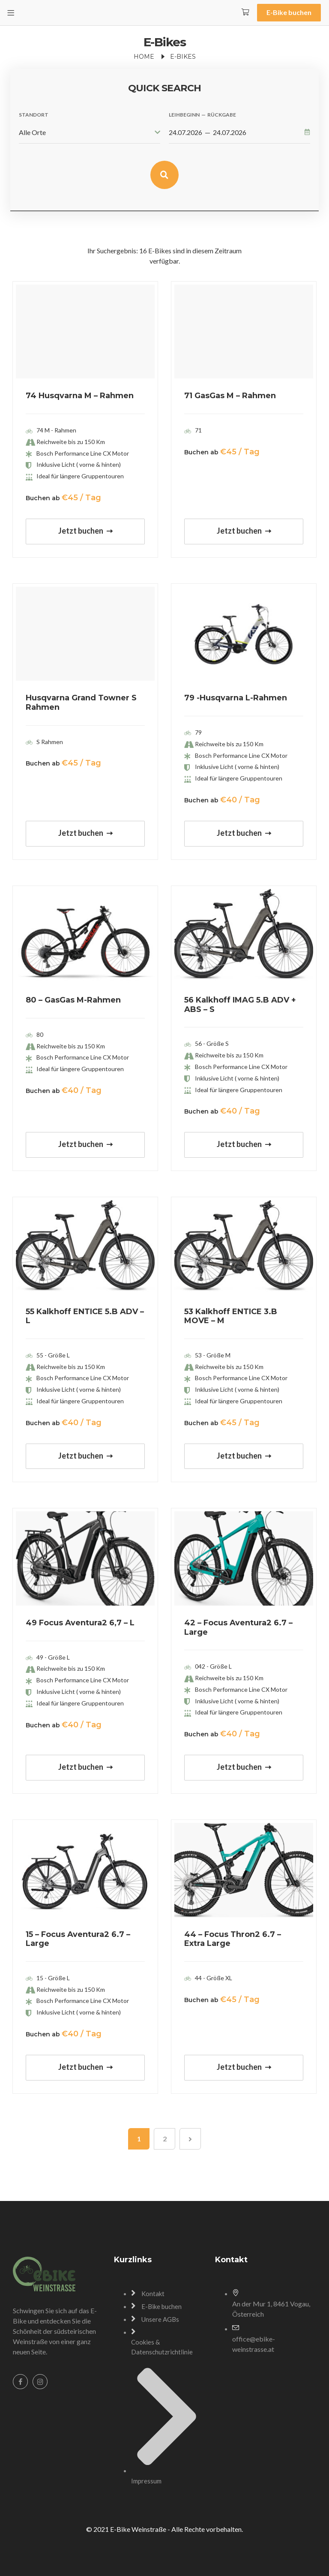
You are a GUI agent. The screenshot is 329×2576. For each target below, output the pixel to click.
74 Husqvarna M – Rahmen (80, 395)
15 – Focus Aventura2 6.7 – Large (78, 1939)
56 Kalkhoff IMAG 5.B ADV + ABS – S (240, 1004)
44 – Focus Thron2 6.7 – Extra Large (232, 1939)
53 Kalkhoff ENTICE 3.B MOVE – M (230, 1316)
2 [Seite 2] (165, 2139)
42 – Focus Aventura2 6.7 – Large (238, 1627)
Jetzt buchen (85, 530)
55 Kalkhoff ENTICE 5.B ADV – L (85, 1316)
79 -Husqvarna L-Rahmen (235, 698)
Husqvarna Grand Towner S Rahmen (81, 702)
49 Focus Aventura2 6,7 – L (80, 1622)
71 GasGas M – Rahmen (230, 395)
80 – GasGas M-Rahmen (73, 1000)
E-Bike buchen (288, 12)
